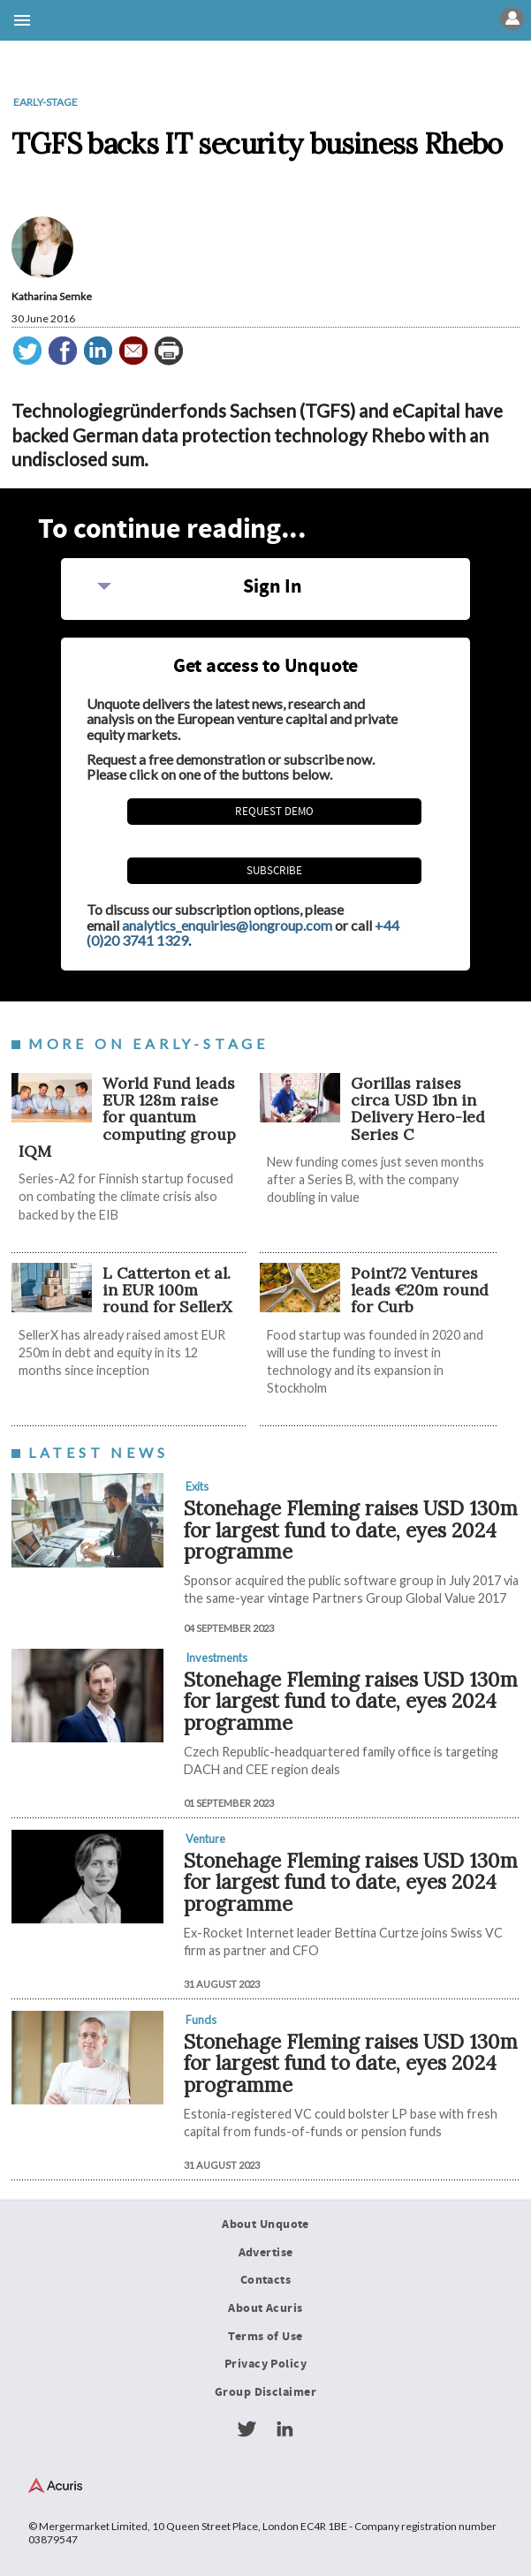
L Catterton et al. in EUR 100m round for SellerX (166, 1290)
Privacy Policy (265, 2364)
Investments (216, 1658)
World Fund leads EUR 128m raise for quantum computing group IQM (127, 1117)
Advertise (266, 2253)
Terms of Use (265, 2337)
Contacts (265, 2280)
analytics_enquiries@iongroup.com (227, 925)
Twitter (246, 2429)
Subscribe (274, 871)
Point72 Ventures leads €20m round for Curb (420, 1290)
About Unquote (265, 2224)
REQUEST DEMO (274, 812)
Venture (205, 1839)
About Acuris (265, 2308)
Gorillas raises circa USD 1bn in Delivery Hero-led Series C (418, 1108)
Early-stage (45, 102)
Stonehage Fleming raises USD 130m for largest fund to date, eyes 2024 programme (351, 1529)
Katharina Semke (51, 296)
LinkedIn (284, 2429)
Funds (201, 2020)
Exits (197, 1486)
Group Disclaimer (265, 2392)
